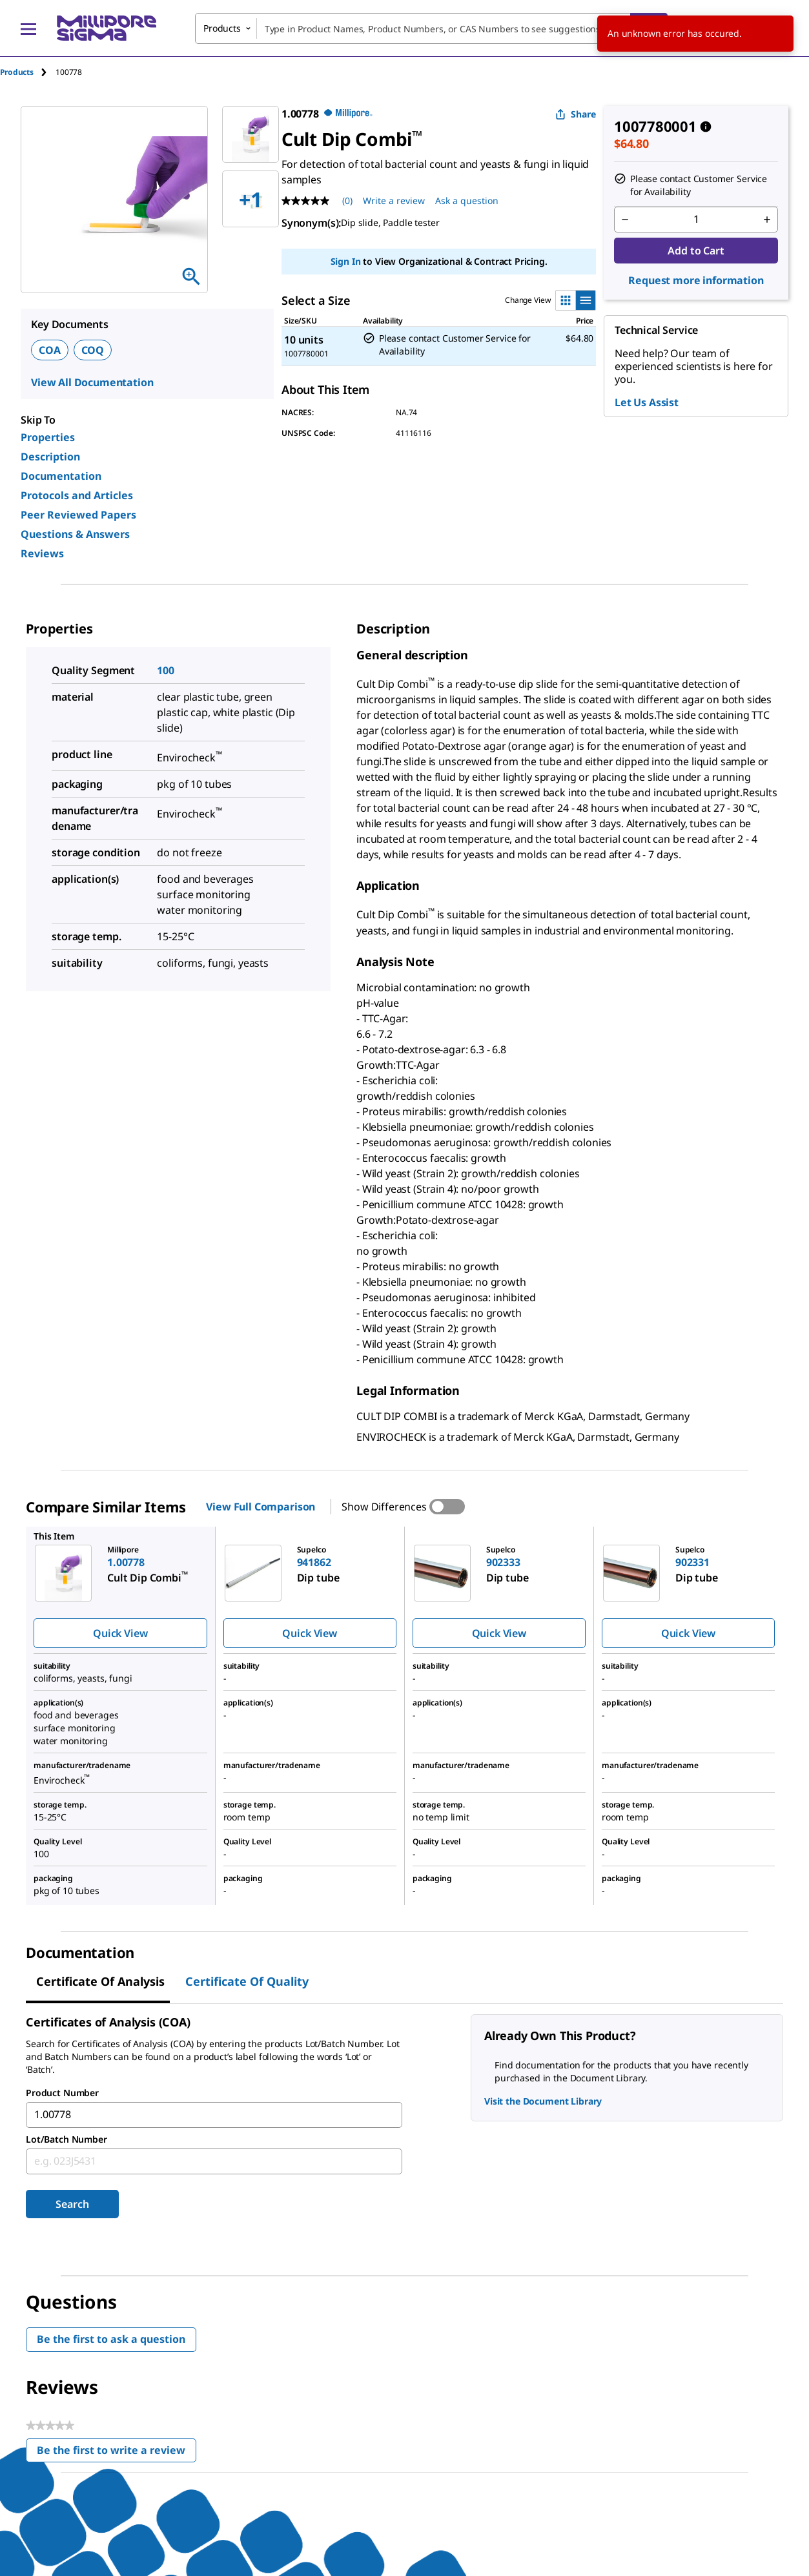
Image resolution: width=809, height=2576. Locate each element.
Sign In (346, 261)
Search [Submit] (72, 2204)
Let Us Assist (647, 402)
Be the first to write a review (116, 2453)
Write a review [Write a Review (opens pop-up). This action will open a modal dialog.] (394, 200)
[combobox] (431, 28)
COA (50, 350)
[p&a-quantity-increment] (767, 219)
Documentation (61, 476)
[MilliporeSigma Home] (106, 28)
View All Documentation (92, 382)
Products (17, 72)
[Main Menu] (28, 28)
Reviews (42, 553)
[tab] (28, 72)
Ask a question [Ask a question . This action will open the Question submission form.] (466, 200)
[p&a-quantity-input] (696, 219)
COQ (93, 350)
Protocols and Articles (77, 495)
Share (575, 114)
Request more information (695, 280)
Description (50, 456)
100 (165, 670)
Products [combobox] (222, 28)
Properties (48, 437)
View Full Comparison (260, 1506)
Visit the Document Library (543, 2101)
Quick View (120, 1633)
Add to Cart (696, 250)
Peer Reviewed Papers (78, 515)
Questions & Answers (75, 534)
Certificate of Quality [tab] (247, 1981)
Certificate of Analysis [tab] (100, 1981)
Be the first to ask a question (111, 2339)
